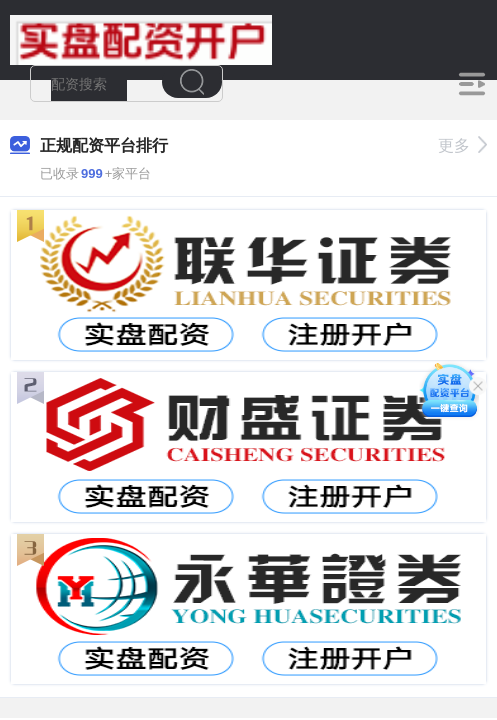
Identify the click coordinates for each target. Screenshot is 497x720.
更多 (462, 145)
